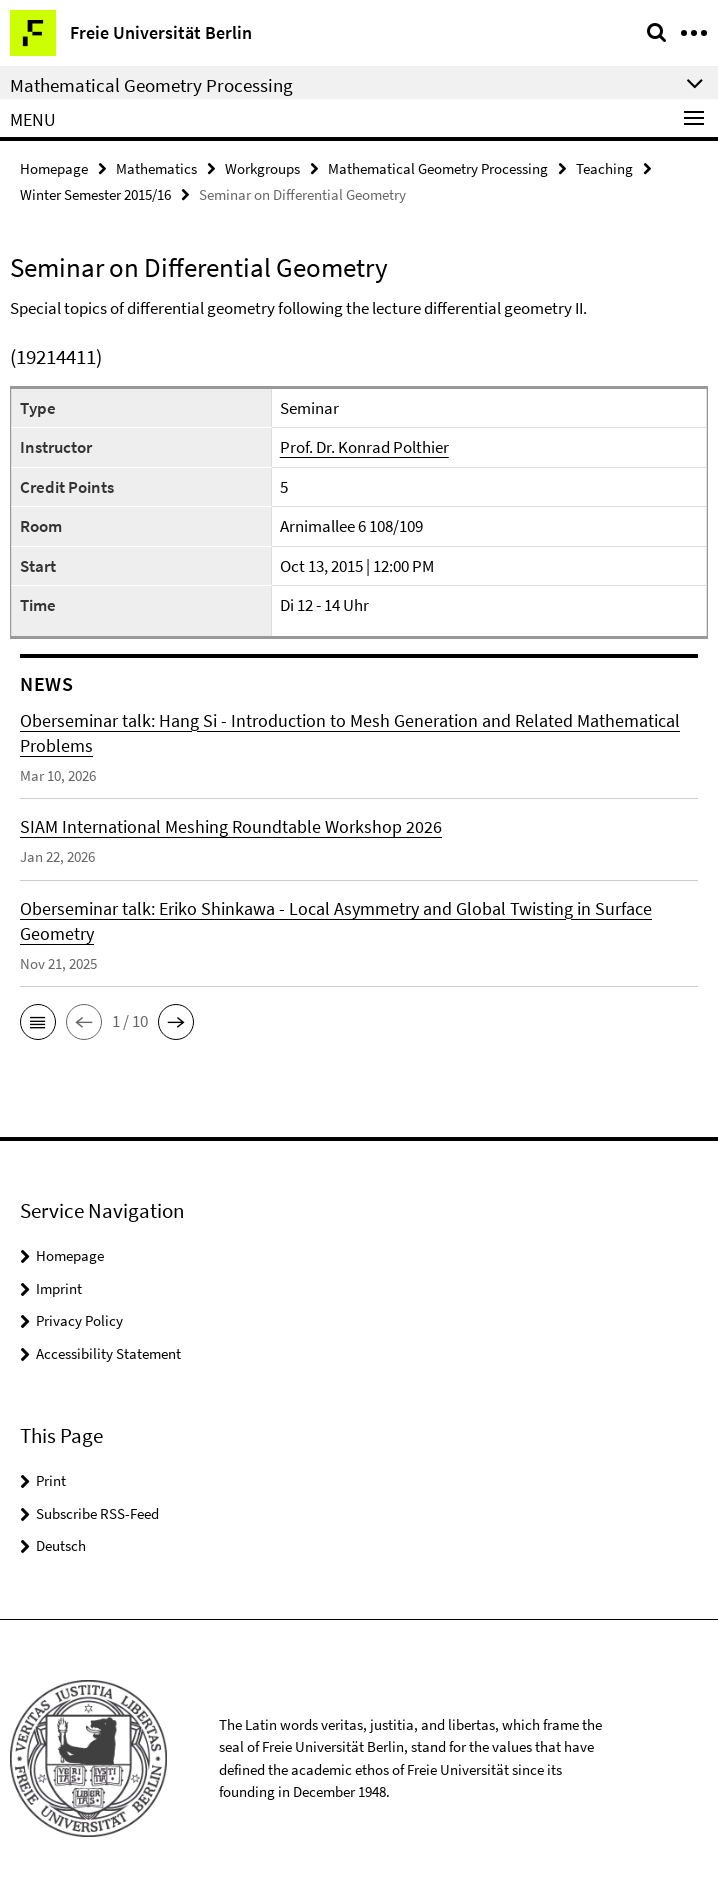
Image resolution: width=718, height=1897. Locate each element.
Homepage (54, 168)
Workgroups (262, 168)
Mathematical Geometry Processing (438, 168)
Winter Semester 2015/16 (95, 194)
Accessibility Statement (108, 1353)
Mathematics (156, 168)
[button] (38, 1022)
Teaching (604, 168)
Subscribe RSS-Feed (97, 1513)
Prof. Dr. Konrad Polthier (364, 447)
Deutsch (61, 1545)
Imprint (59, 1288)
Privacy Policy (79, 1320)
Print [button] (51, 1480)
